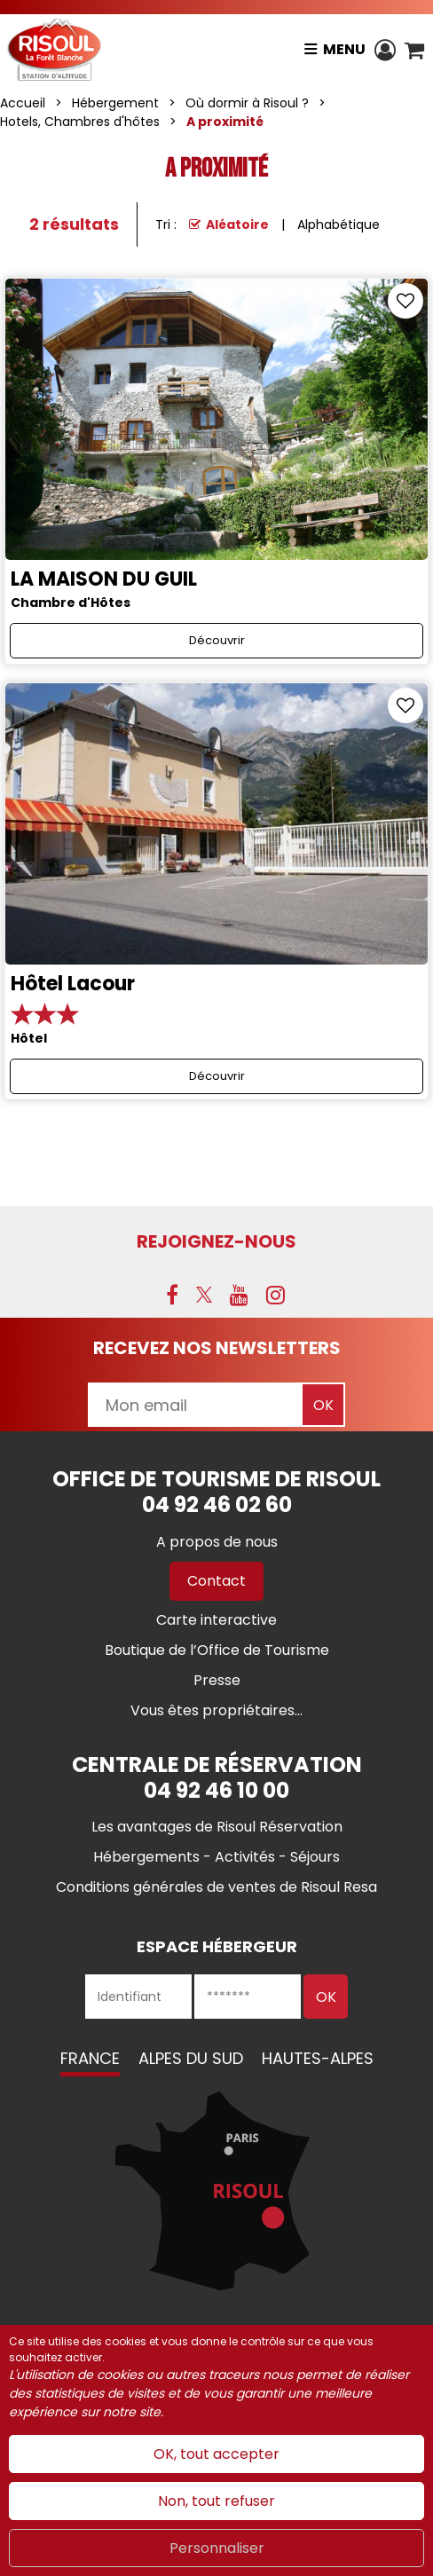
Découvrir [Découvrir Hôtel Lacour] (217, 1075)
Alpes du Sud (190, 2058)
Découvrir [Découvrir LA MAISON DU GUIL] (217, 640)
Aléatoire (237, 224)
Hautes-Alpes (318, 2058)
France (90, 2058)
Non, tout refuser (216, 2501)
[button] (414, 50)
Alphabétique (338, 224)
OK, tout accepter (216, 2454)
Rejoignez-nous (216, 1241)
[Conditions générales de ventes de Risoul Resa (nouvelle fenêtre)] (216, 1887)
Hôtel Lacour (73, 983)
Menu (344, 49)
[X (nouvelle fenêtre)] (204, 1295)
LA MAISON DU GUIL (104, 579)
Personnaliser (216, 2548)
